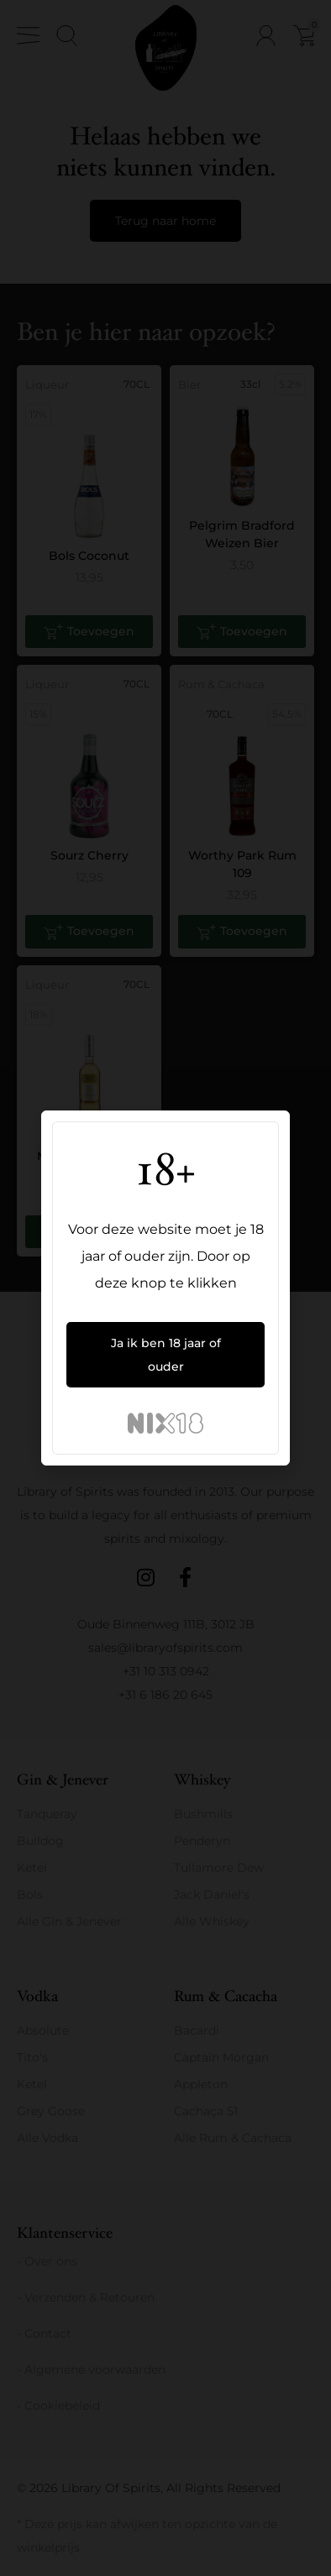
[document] (165, 1288)
